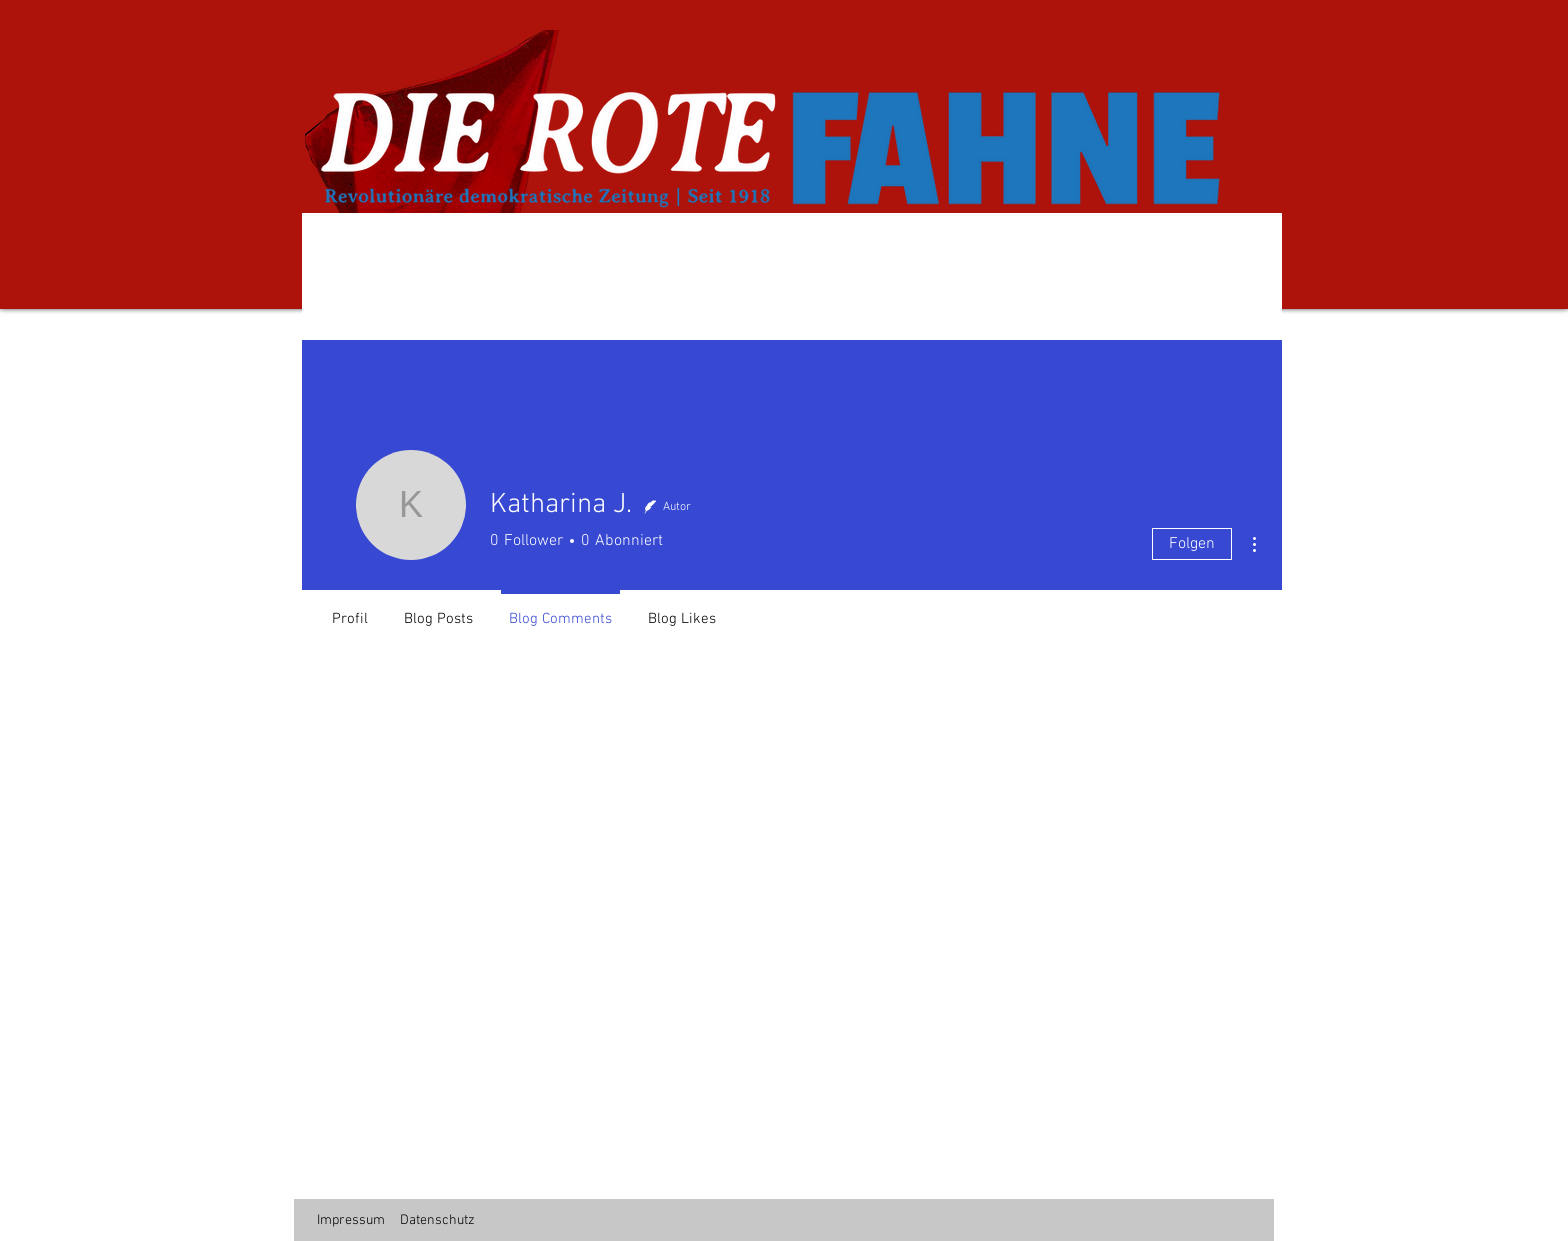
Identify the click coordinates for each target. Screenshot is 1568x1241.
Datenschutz (437, 1220)
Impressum (351, 1220)
